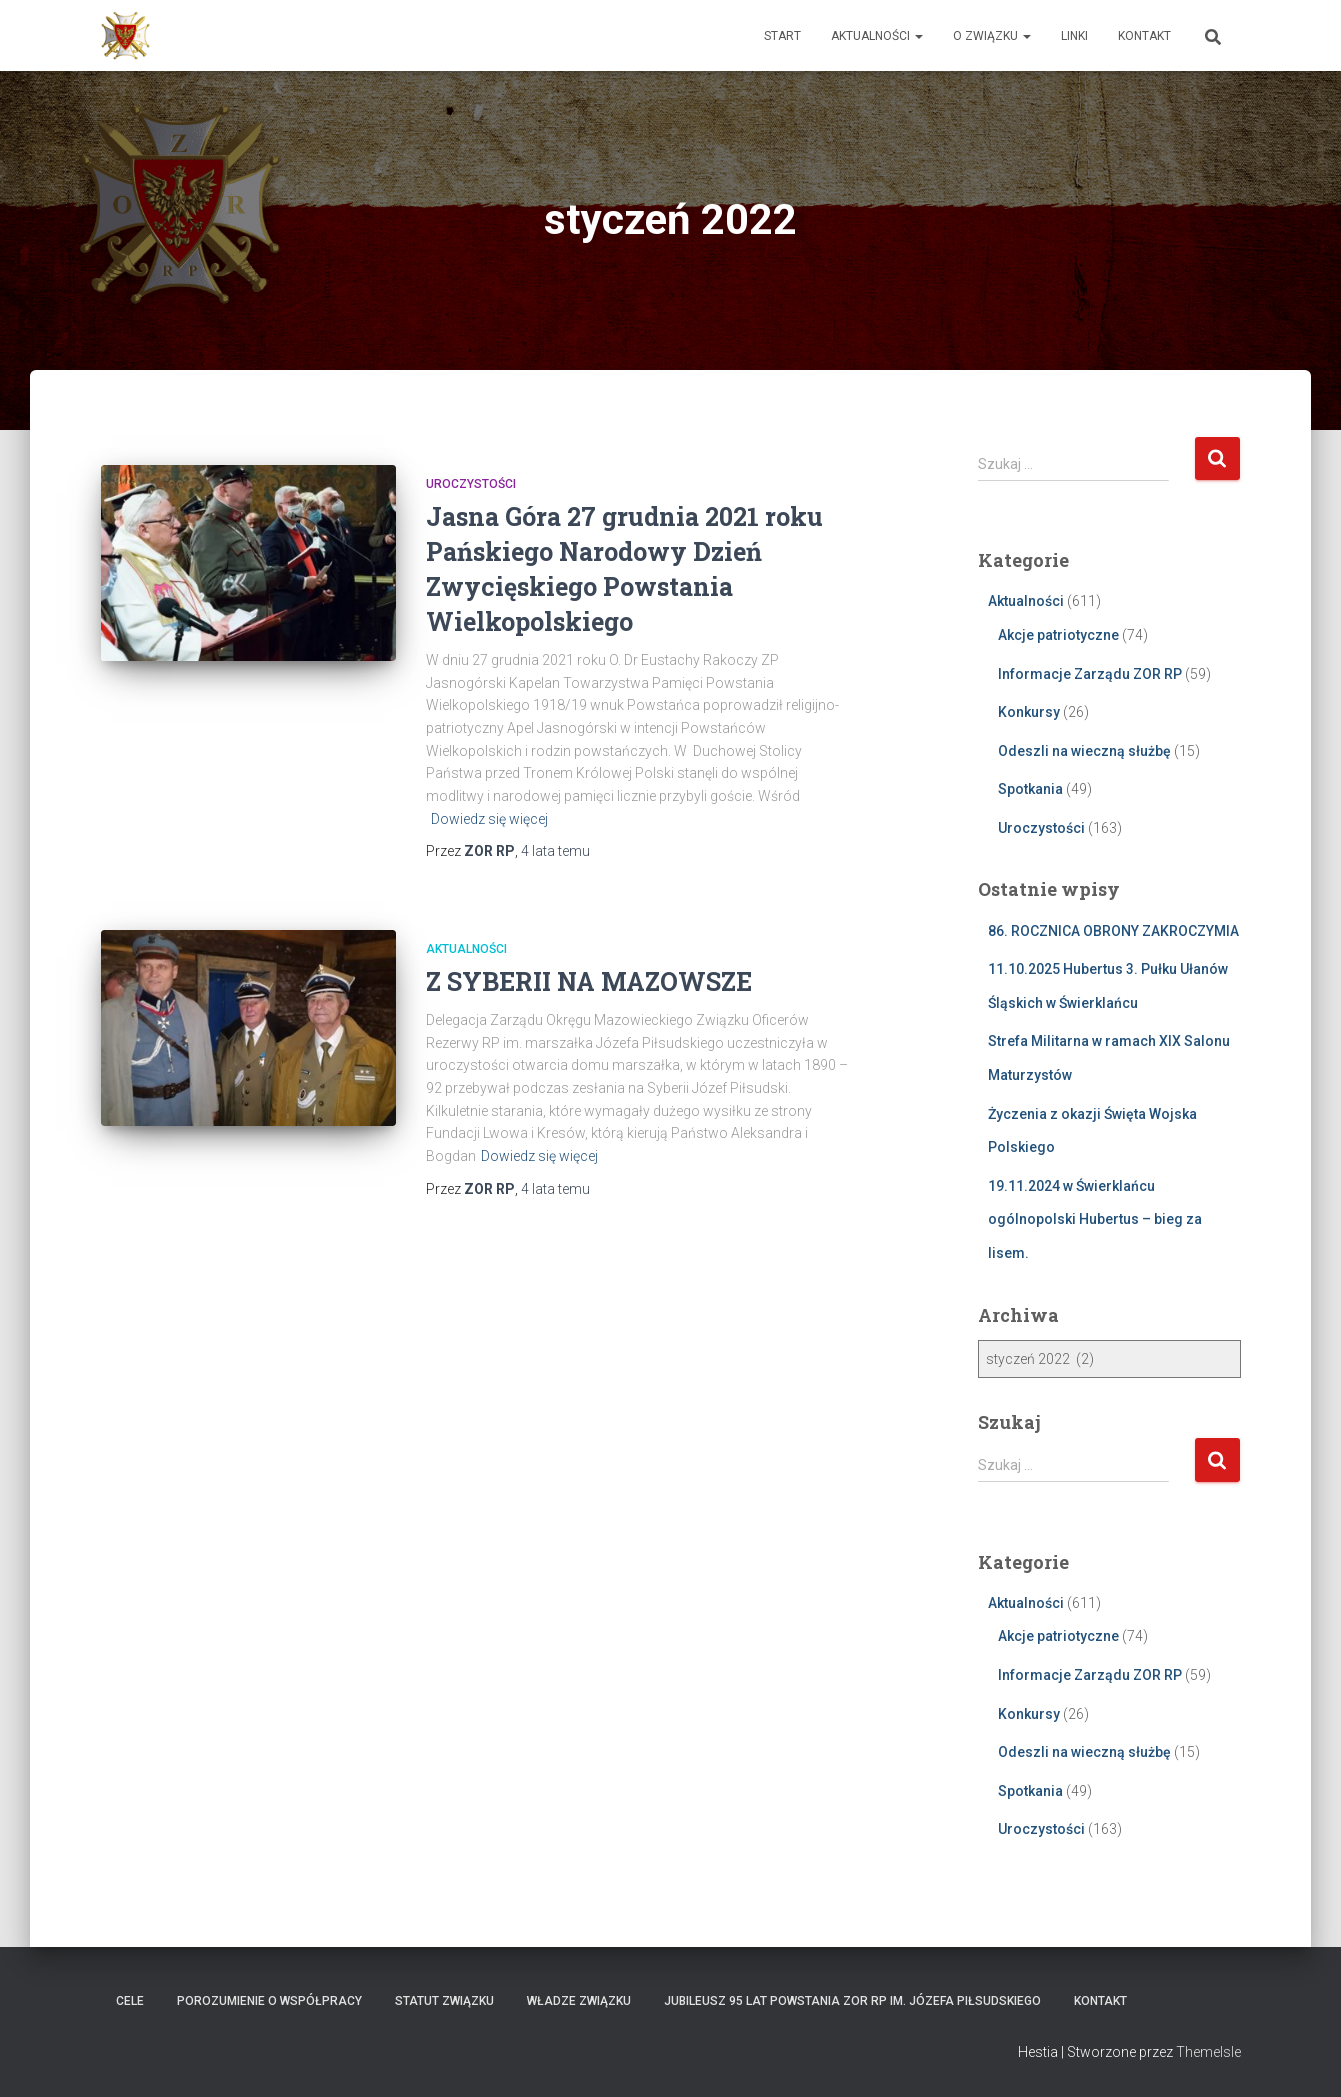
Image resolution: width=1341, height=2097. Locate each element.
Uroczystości (471, 484)
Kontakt (1144, 36)
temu (555, 851)
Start (782, 36)
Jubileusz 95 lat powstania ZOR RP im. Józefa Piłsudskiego (852, 2001)
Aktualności (877, 36)
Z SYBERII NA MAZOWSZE (589, 981)
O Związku (992, 36)
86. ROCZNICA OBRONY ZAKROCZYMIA (1113, 931)
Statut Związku (444, 2001)
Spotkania (1030, 789)
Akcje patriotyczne (1058, 635)
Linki (1074, 36)
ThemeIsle (1208, 2052)
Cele (130, 2001)
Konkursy (1029, 712)
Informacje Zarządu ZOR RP (1090, 674)
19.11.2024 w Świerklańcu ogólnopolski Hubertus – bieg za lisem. (1095, 1219)
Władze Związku (579, 2001)
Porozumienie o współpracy (269, 2001)
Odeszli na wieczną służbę (1084, 751)
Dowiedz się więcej (489, 819)
